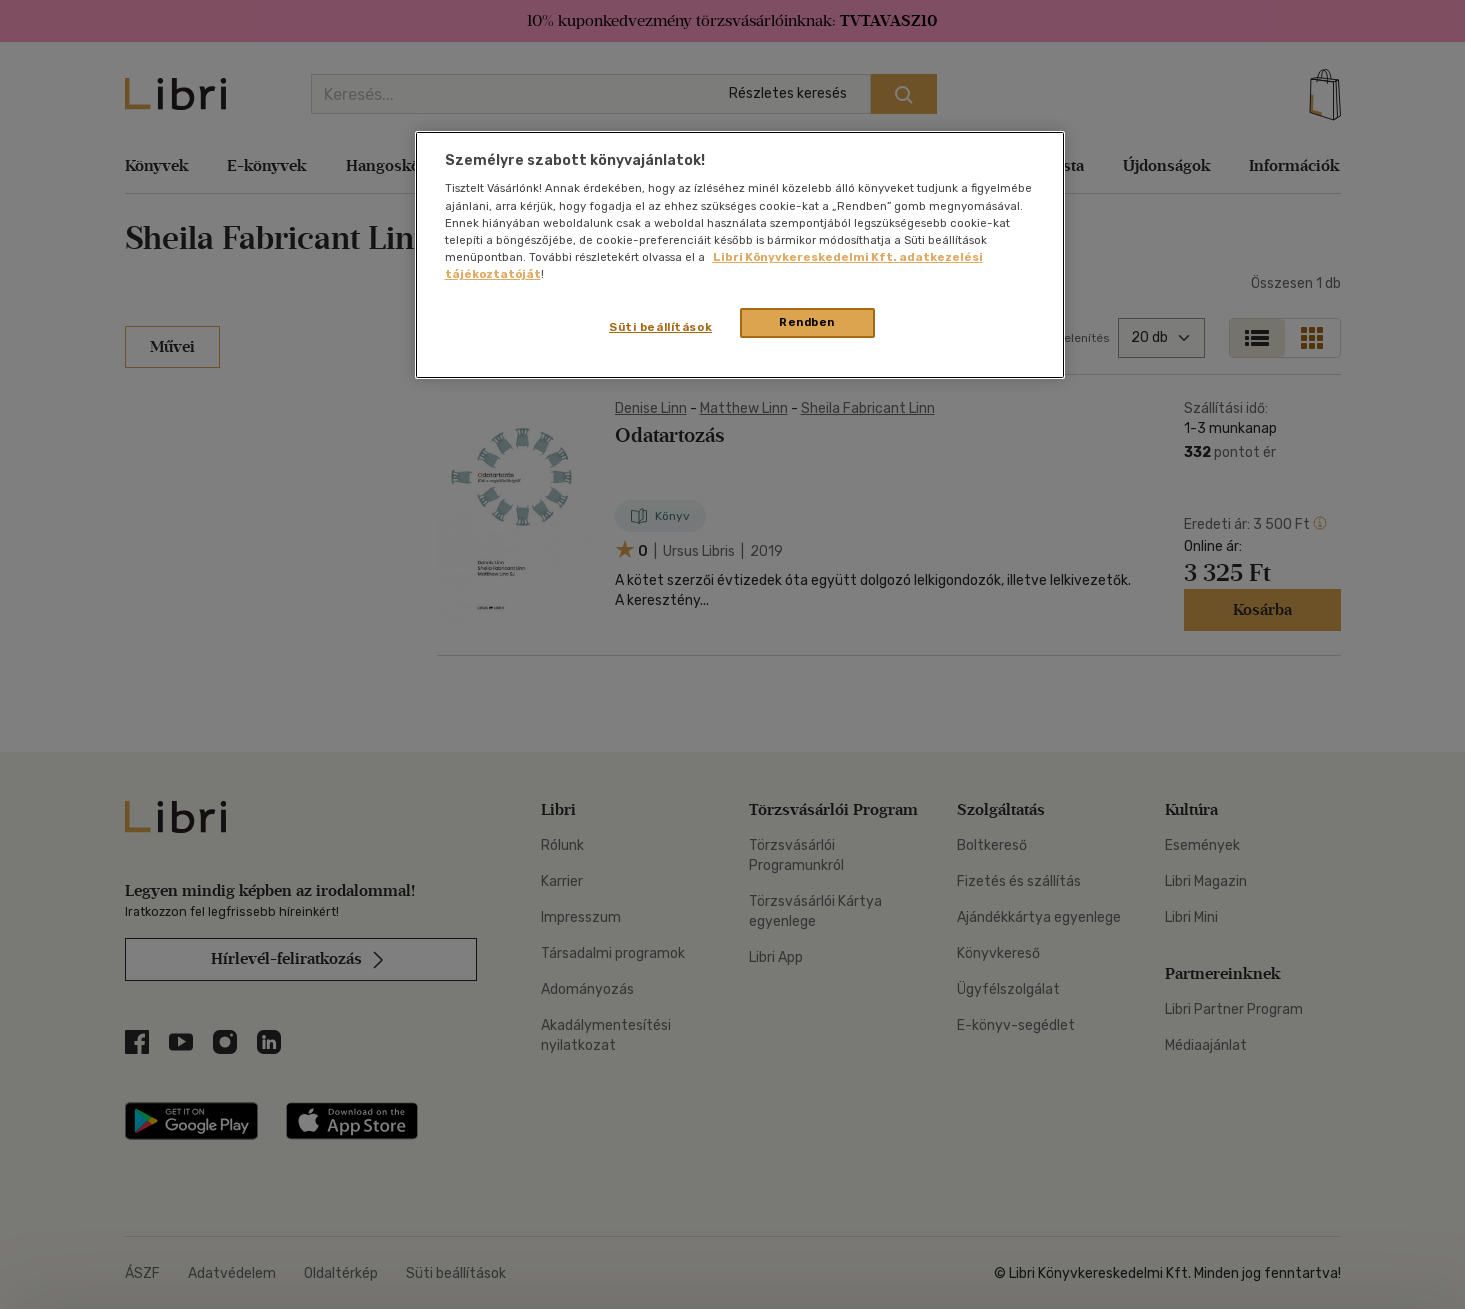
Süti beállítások (660, 327)
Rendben (807, 322)
